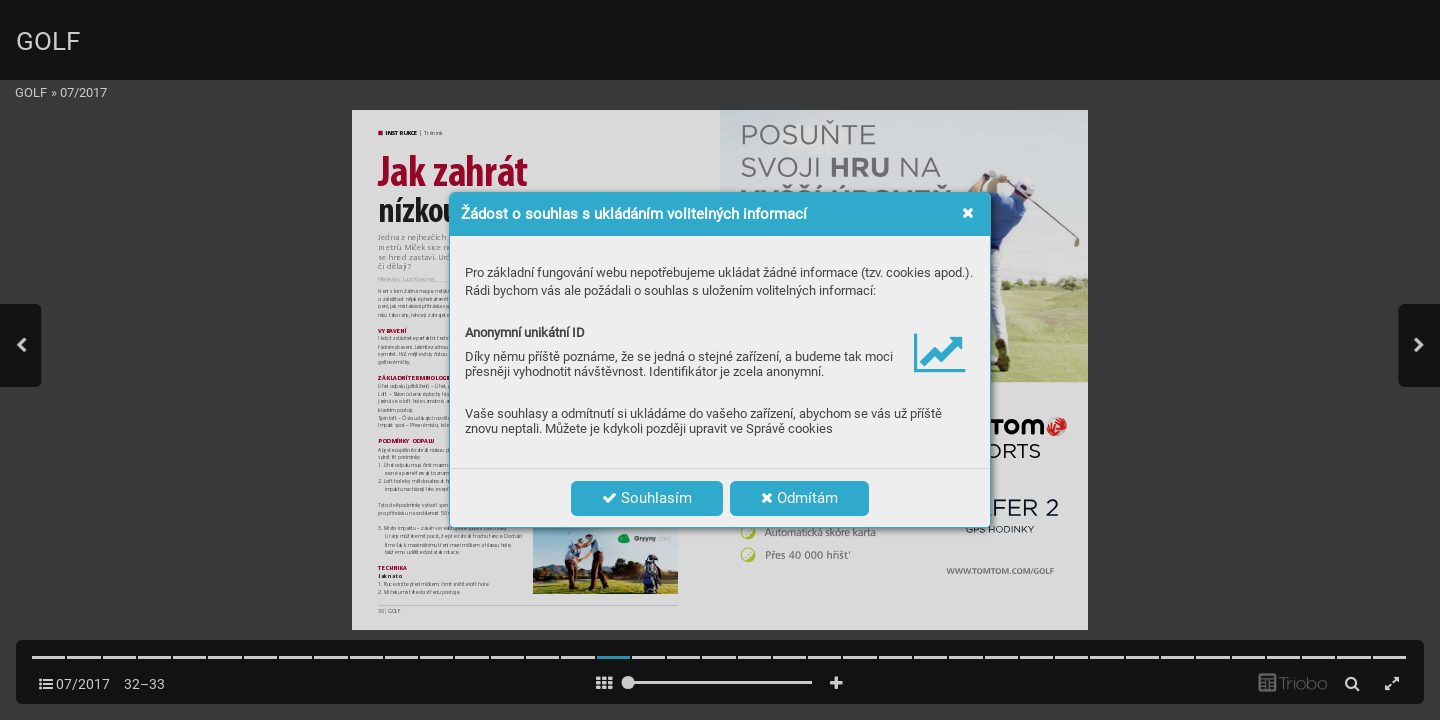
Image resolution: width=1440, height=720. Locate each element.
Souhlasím (647, 498)
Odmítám (799, 498)
